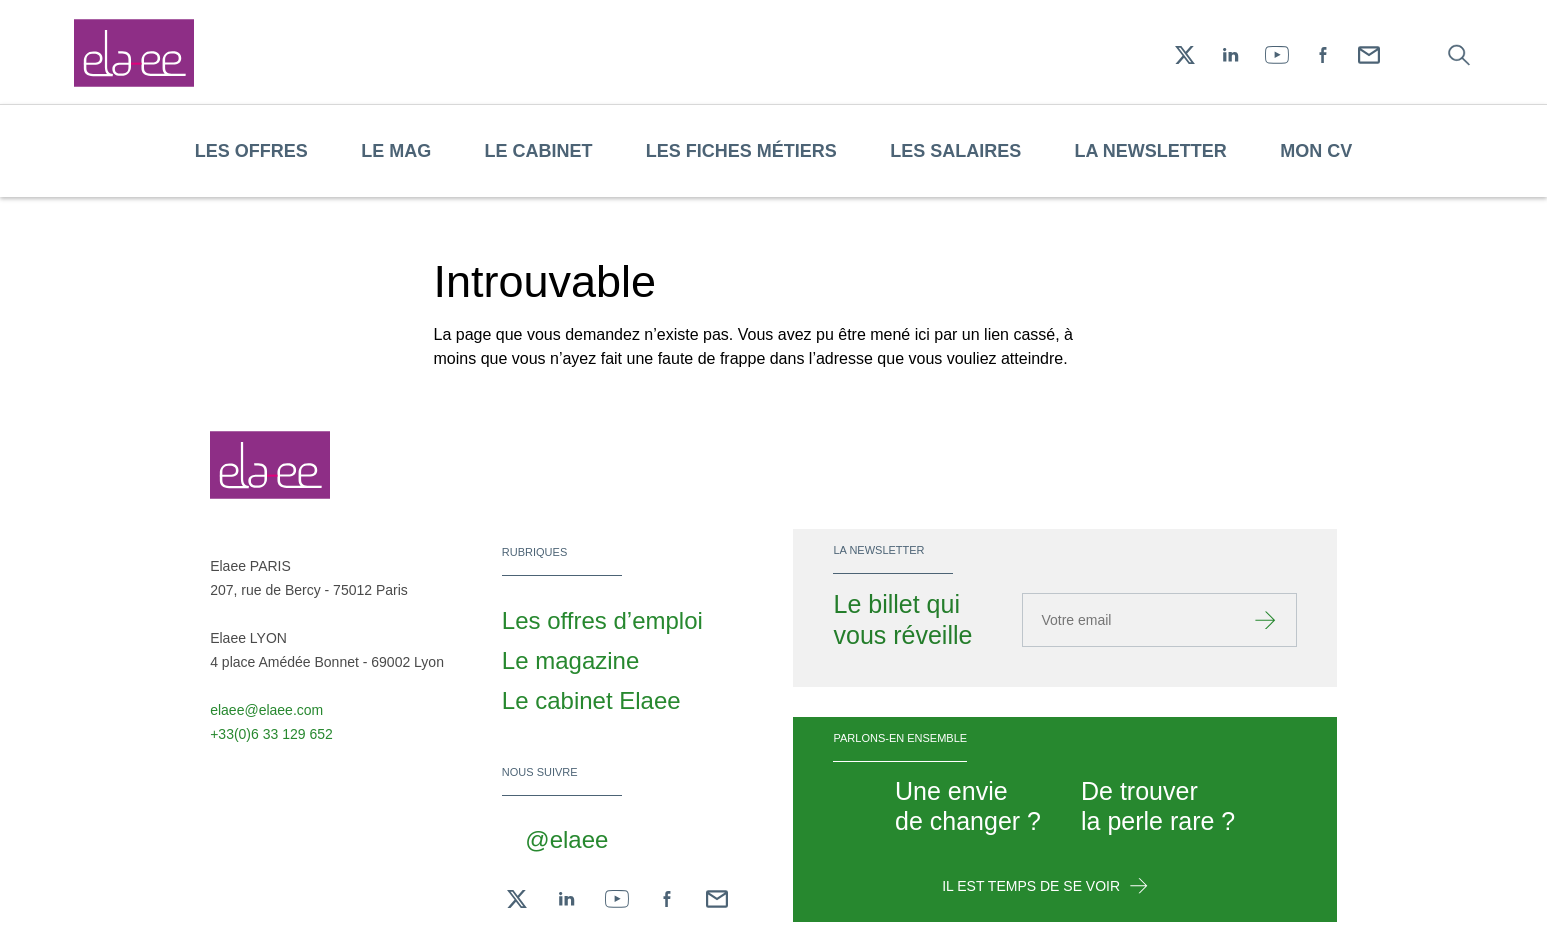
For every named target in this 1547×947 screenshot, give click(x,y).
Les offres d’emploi (602, 620)
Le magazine (570, 660)
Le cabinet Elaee (591, 700)
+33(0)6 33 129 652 (271, 734)
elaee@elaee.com (266, 710)
